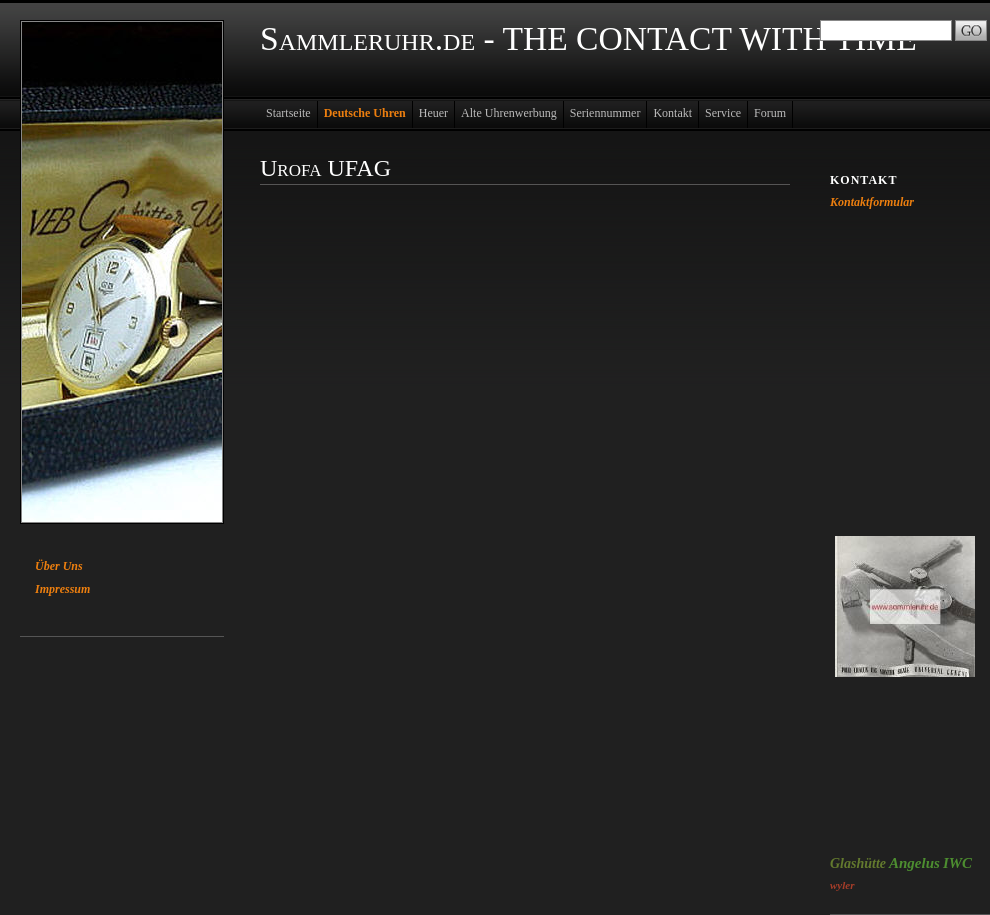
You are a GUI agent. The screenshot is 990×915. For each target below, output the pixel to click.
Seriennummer (605, 113)
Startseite (288, 113)
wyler (842, 885)
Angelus (914, 863)
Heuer (433, 113)
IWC (957, 863)
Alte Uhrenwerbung (509, 113)
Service (723, 113)
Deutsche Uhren (365, 113)
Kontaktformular (872, 202)
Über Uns (59, 566)
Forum (770, 113)
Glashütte (858, 863)
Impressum (62, 589)
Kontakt (672, 113)
